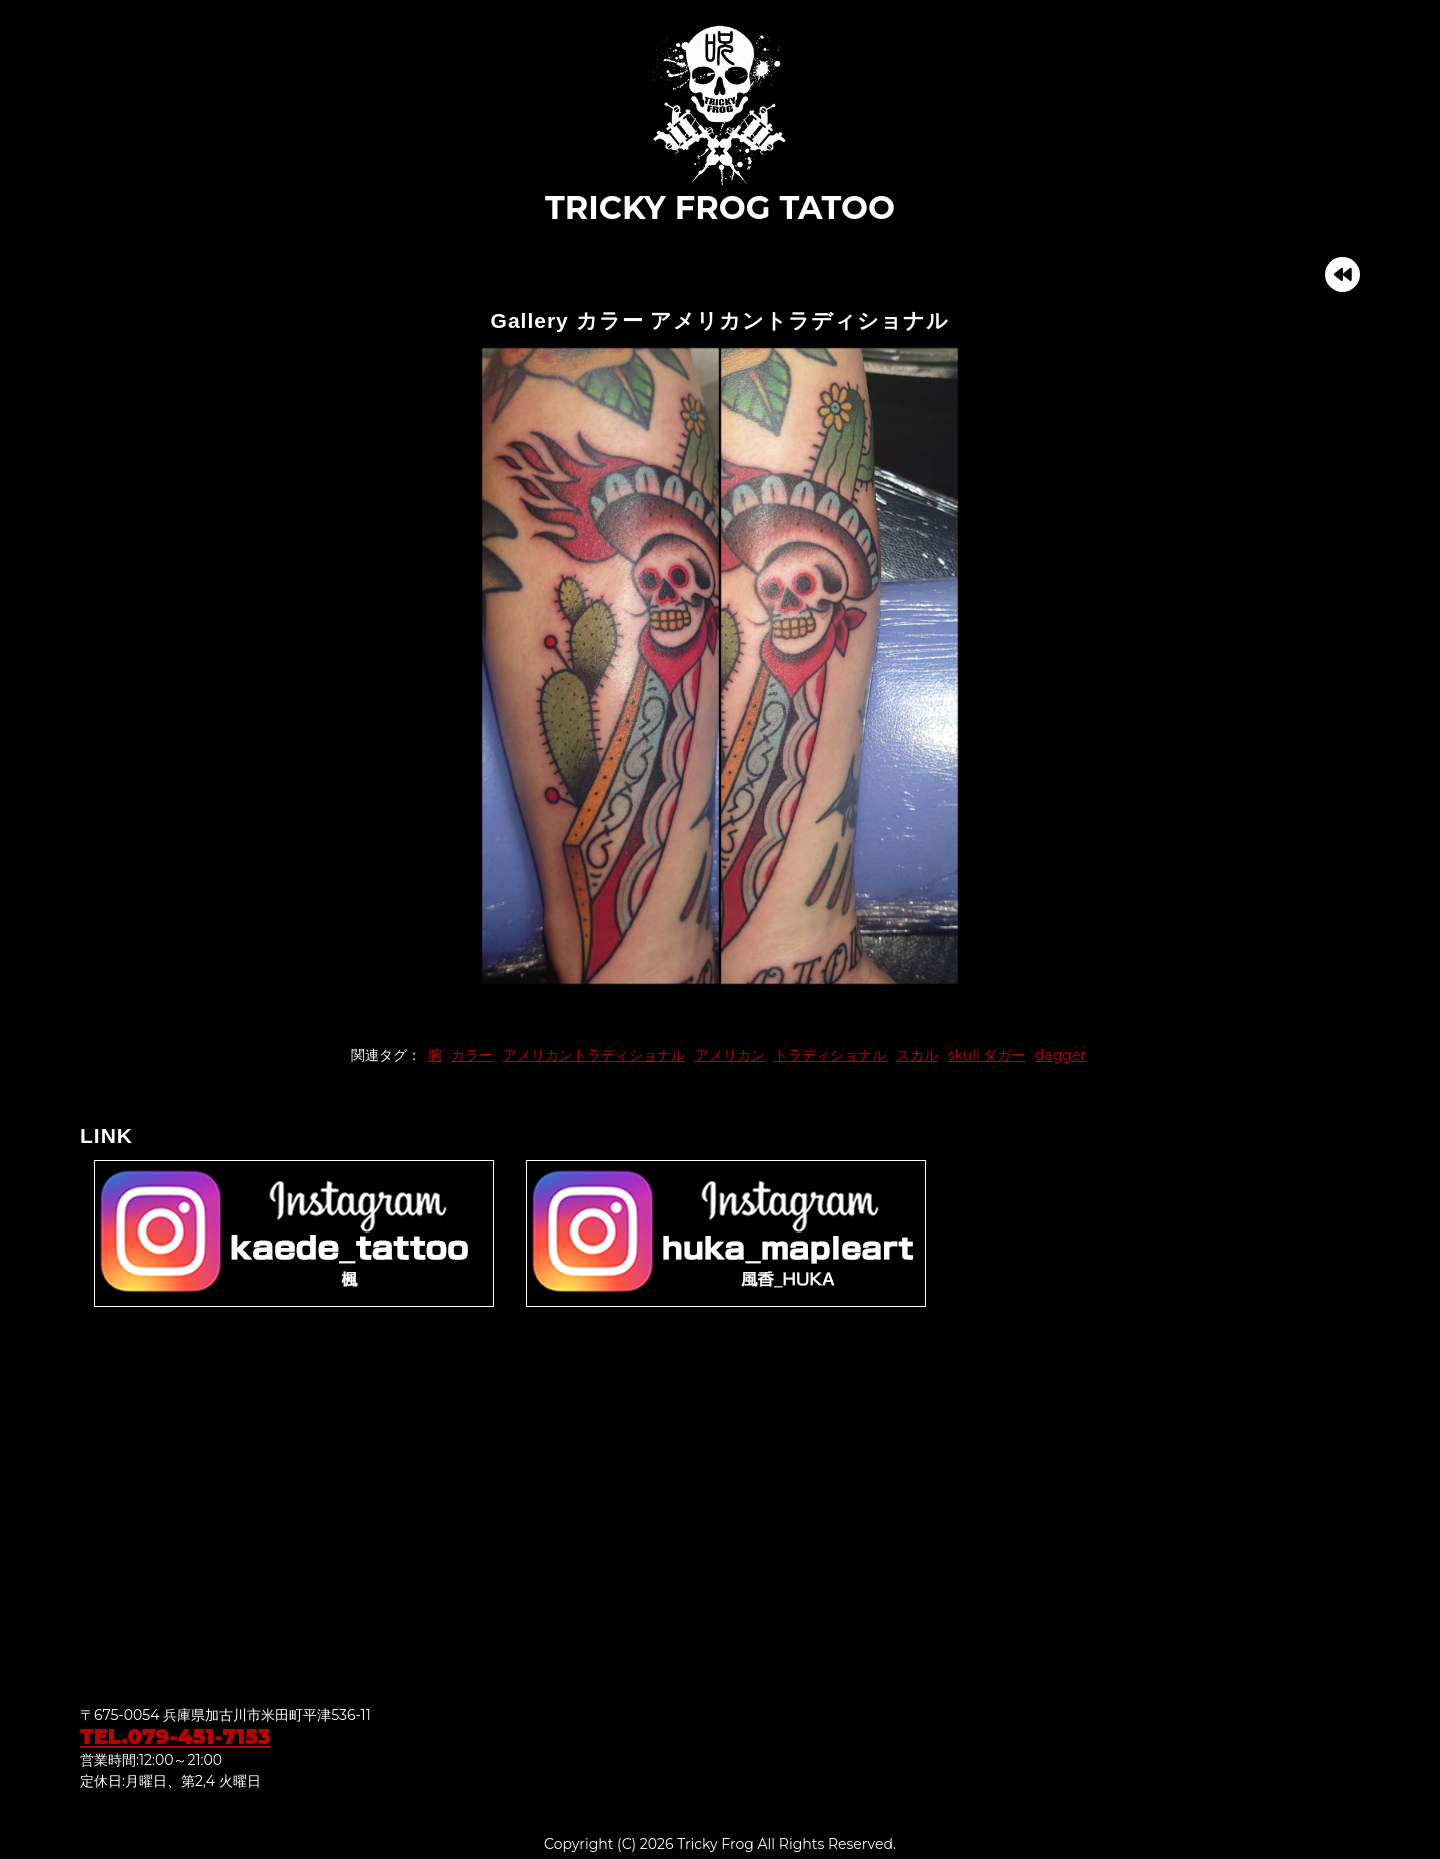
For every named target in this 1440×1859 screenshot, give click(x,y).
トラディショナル (830, 1055)
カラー (472, 1055)
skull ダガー (987, 1055)
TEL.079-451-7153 (175, 1736)
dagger (1060, 1055)
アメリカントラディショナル (594, 1055)
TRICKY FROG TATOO (720, 124)
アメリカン (730, 1055)
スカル (917, 1055)
